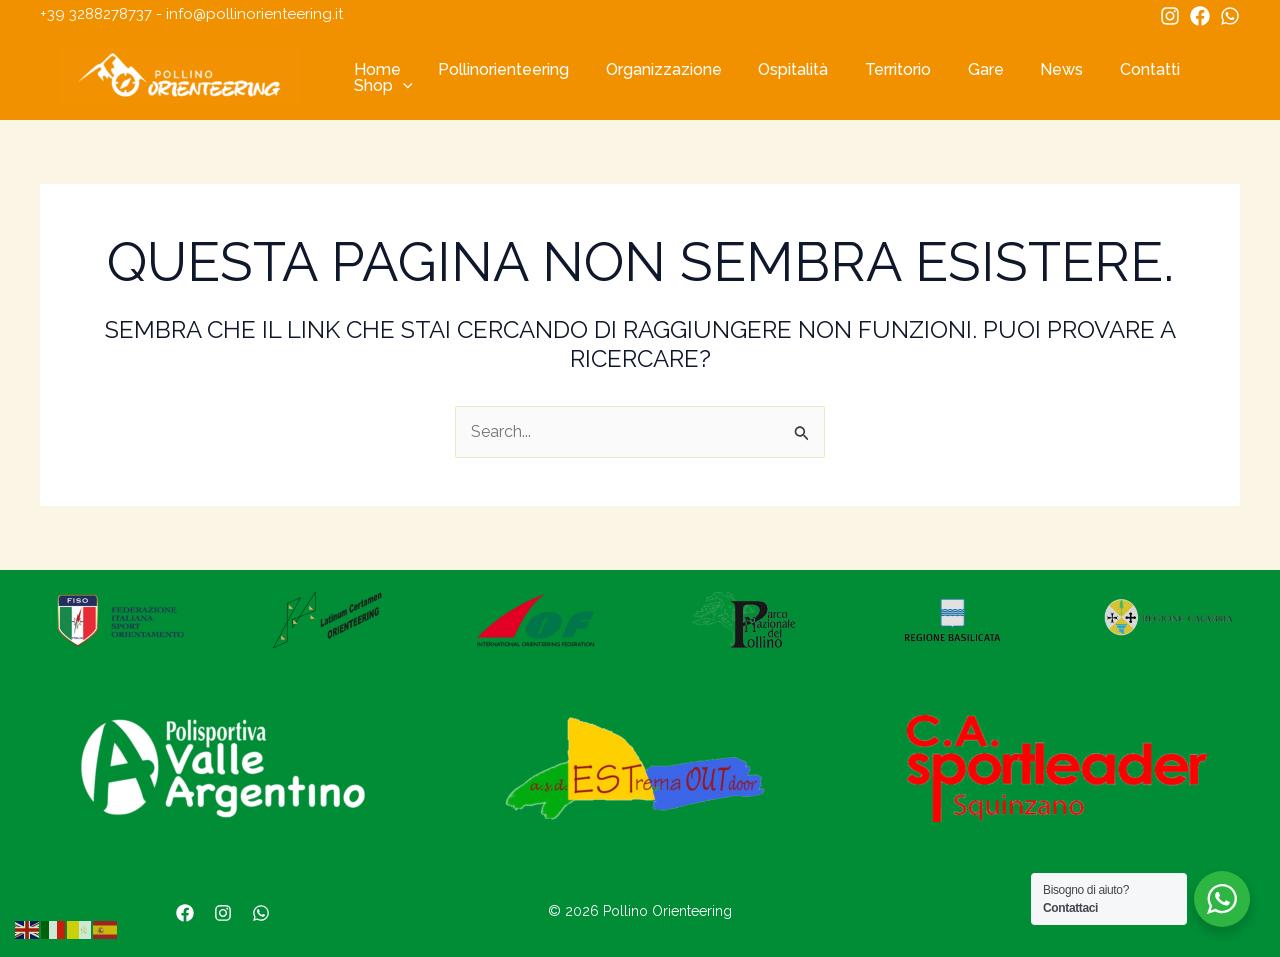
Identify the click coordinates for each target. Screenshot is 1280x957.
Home (375, 70)
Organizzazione (652, 70)
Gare (960, 70)
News (1031, 70)
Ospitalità (777, 70)
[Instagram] (1170, 16)
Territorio (877, 70)
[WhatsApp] (1230, 16)
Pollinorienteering (496, 70)
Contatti (1115, 70)
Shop (381, 86)
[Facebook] (1200, 16)
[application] (401, 86)
